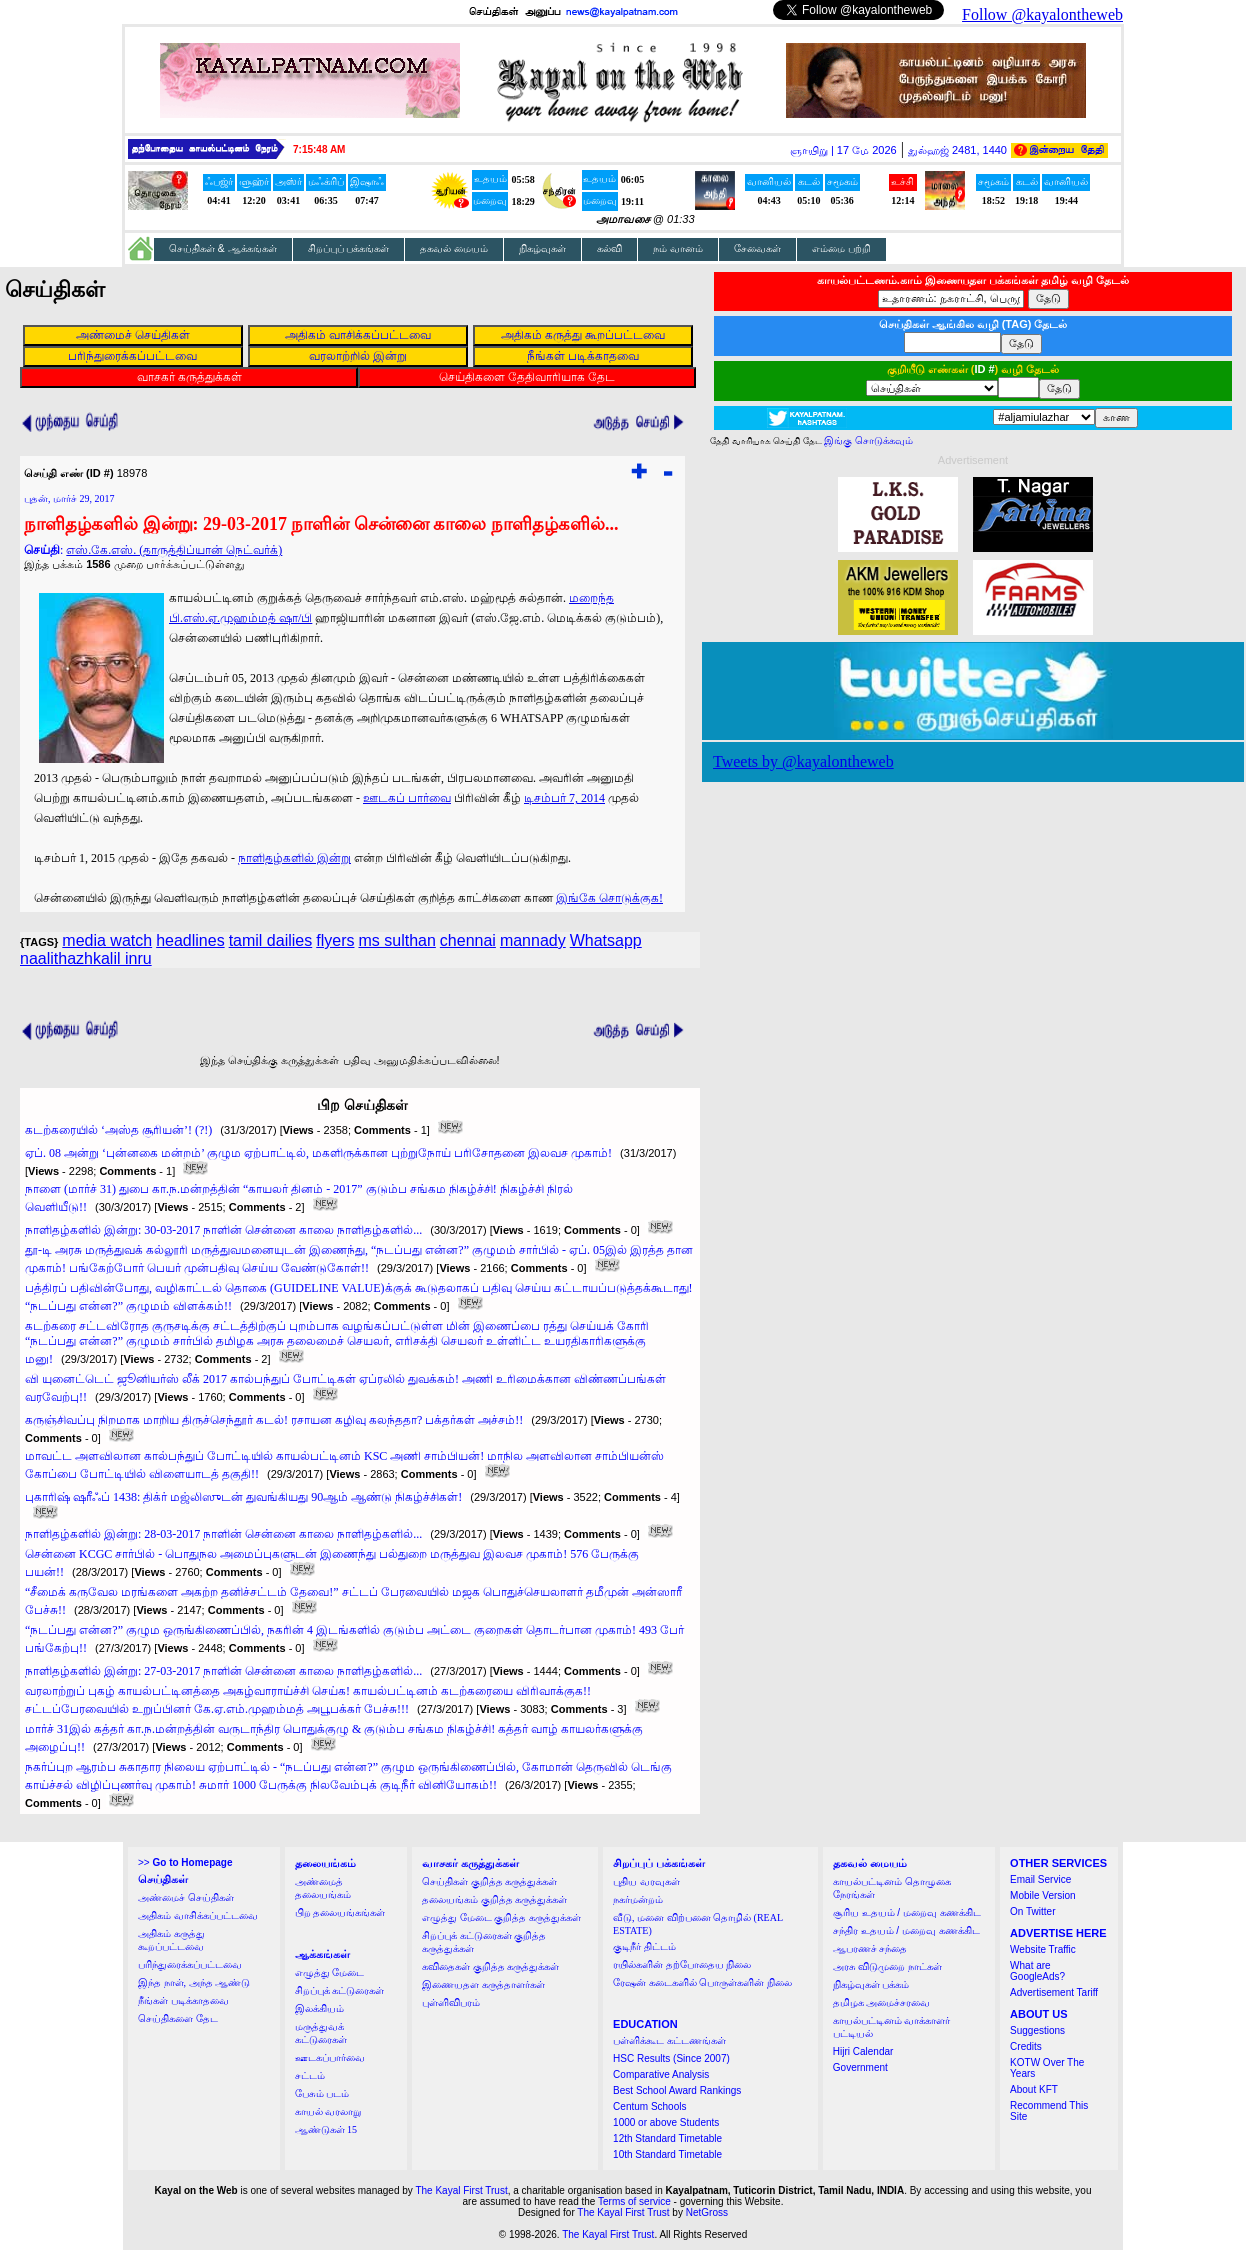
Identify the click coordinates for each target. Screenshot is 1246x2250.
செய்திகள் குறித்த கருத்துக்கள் (489, 1881)
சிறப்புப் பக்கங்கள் (349, 248)
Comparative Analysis (661, 2074)
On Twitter (1032, 1911)
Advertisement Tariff (1054, 1992)
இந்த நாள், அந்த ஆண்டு (194, 1982)
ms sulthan (396, 940)
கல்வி (609, 248)
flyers (335, 940)
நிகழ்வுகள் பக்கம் (871, 1984)
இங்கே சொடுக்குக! (609, 898)
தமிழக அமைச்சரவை (882, 2002)
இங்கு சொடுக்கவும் (868, 440)
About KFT (1034, 2089)
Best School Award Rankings (677, 2090)
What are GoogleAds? (1037, 1971)
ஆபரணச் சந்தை (870, 1948)
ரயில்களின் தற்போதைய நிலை (682, 1964)
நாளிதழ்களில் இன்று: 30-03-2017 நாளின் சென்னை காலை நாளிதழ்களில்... (223, 1230)
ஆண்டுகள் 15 (326, 2129)
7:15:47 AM (319, 149)
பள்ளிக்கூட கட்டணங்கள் (669, 2040)
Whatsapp (606, 940)
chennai (468, 940)
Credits (1026, 2046)
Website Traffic (1043, 1949)
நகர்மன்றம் (638, 1899)
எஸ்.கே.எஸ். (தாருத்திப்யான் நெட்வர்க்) (174, 550)
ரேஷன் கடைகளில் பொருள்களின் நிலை (702, 1982)
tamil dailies (271, 940)
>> (185, 1862)
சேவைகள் (757, 248)
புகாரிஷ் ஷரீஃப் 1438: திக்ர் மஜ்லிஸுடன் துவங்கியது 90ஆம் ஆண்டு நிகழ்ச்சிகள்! (243, 1497)
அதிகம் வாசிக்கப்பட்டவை (198, 1915)
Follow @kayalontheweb (1042, 14)
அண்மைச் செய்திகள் (186, 1897)
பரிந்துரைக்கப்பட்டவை (190, 1964)
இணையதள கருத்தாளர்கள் (483, 1984)
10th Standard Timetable (667, 2154)
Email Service (1040, 1879)
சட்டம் (310, 2075)
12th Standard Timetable (667, 2138)
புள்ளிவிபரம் (451, 2002)
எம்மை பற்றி (841, 248)
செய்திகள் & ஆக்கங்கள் (223, 248)
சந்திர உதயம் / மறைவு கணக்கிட (906, 1930)
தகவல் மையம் (454, 248)
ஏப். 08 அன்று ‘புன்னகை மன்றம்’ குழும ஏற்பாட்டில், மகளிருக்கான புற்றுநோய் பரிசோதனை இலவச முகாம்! (318, 1153)
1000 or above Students (666, 2122)
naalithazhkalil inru (86, 958)
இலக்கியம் (319, 2008)
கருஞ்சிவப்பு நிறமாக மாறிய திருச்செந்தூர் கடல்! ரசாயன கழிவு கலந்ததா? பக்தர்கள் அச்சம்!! (274, 1420)
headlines (190, 940)
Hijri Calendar (863, 2051)
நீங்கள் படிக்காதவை (183, 2000)
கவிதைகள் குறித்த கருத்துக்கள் (490, 1966)
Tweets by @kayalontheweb (803, 761)
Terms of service (634, 2201)
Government (860, 2067)
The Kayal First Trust (461, 2190)
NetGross (707, 2212)
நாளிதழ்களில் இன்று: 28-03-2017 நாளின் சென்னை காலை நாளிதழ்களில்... (223, 1534)
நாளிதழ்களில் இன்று (294, 858)
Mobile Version (1043, 1895)
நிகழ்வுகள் (542, 248)
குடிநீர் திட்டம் (644, 1946)
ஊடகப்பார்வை (330, 2057)
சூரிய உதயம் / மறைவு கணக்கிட (907, 1912)
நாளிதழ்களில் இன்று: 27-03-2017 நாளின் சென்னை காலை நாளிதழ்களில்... (223, 1671)
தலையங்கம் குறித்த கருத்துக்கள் (494, 1899)
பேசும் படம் (322, 2093)
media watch (107, 940)
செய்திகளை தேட (178, 2018)
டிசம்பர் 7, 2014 (564, 798)
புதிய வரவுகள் (646, 1881)
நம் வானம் (678, 248)
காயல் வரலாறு (328, 2111)
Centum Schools (649, 2106)
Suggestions (1037, 2030)
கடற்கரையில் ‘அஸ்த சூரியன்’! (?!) (118, 1130)
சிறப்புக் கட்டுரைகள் (340, 1990)
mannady (533, 940)
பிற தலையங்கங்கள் (340, 1912)
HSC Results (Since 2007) (671, 2058)
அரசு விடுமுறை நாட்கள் (887, 1966)
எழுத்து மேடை (330, 1972)
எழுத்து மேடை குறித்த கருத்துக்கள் (501, 1917)
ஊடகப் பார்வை (407, 798)
